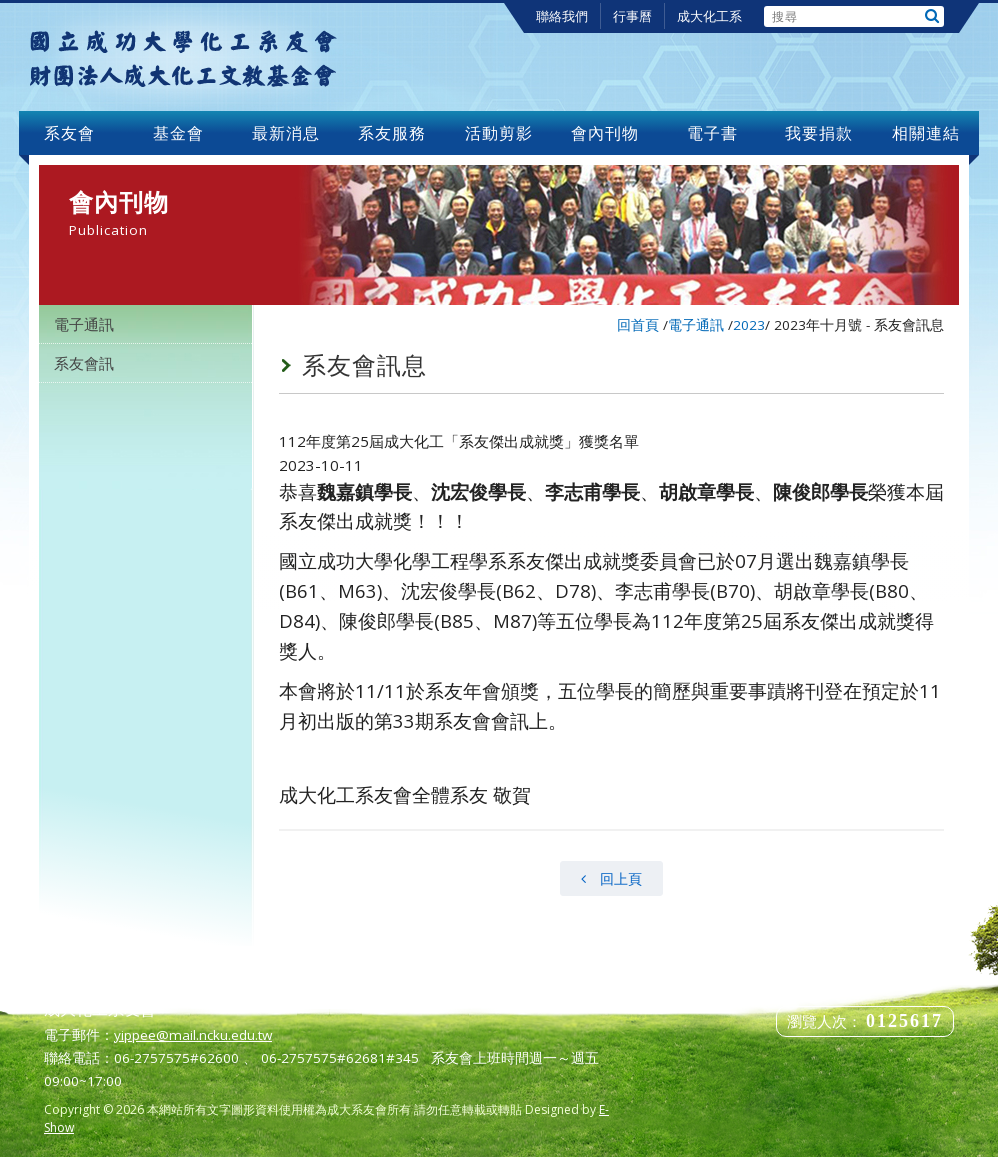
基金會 (179, 133)
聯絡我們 (562, 16)
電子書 (712, 133)
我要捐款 (819, 133)
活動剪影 (499, 133)
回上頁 (611, 878)
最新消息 (286, 133)
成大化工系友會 (183, 57)
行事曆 (632, 16)
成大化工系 (709, 16)
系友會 (72, 133)
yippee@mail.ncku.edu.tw (193, 1035)
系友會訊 (84, 363)
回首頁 (638, 325)
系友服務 (392, 133)
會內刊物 (605, 133)
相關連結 (926, 133)
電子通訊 (84, 324)
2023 (749, 325)
